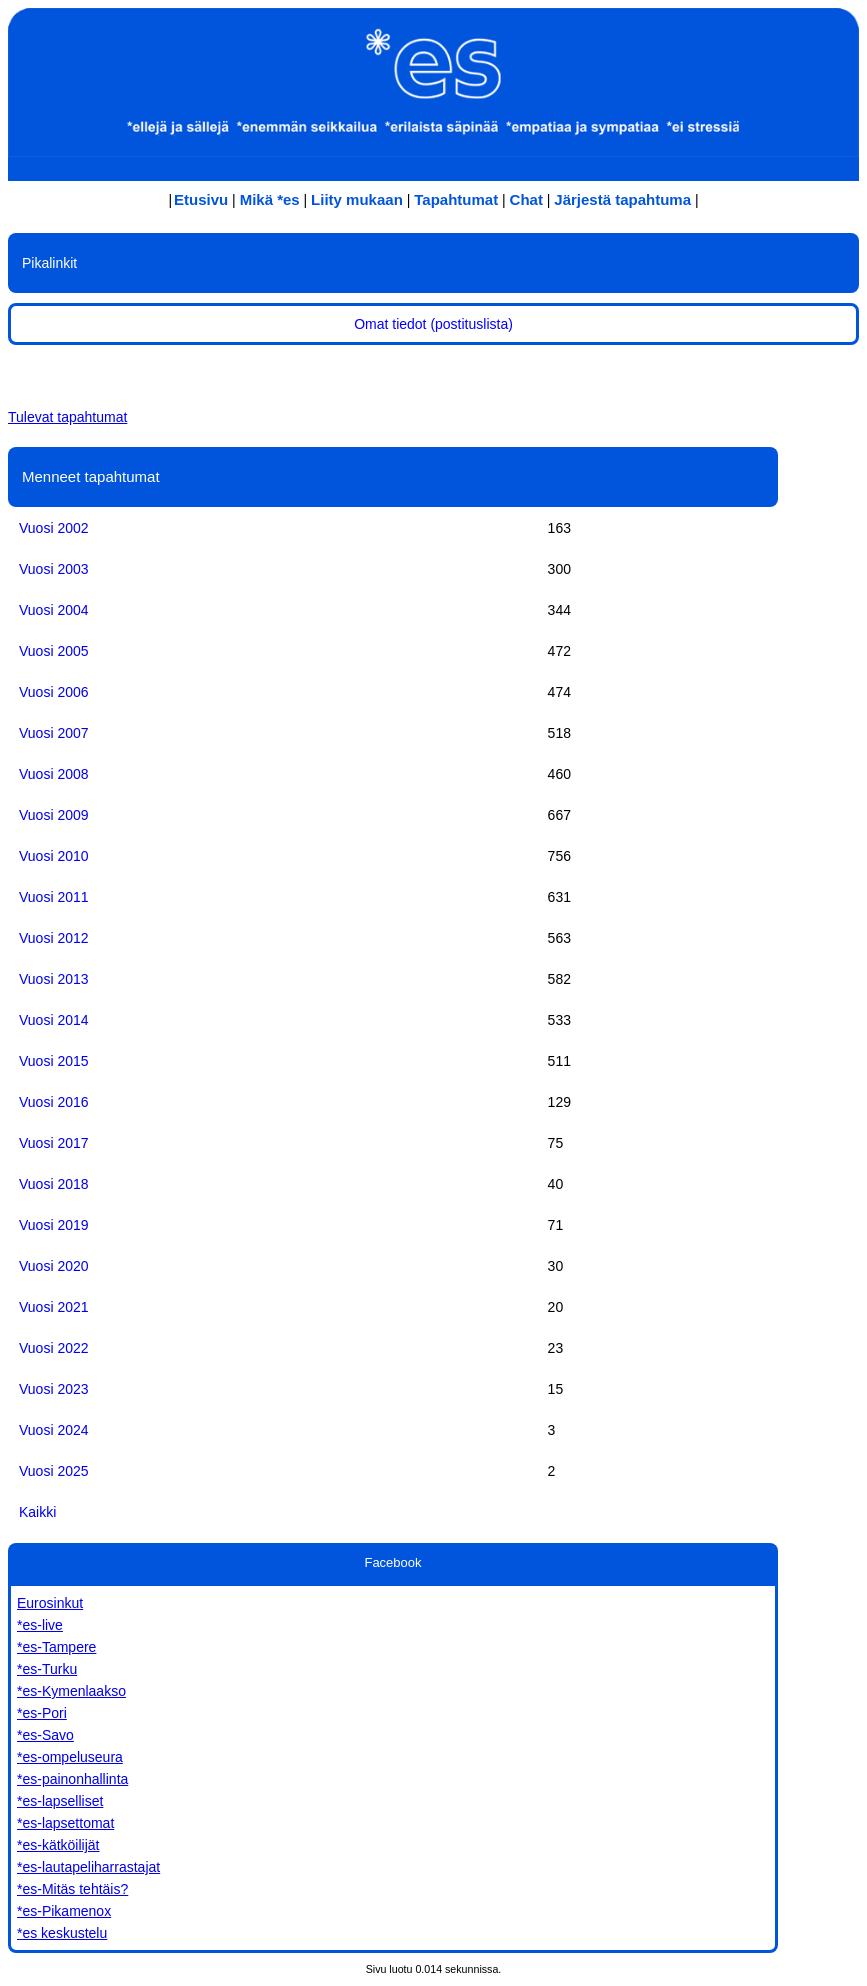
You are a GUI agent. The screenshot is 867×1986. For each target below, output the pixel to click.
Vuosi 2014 (54, 1020)
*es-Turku (47, 1669)
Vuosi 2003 (54, 569)
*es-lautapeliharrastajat (88, 1867)
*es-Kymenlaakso (71, 1691)
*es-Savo (45, 1735)
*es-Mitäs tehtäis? (72, 1889)
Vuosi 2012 (54, 938)
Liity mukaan (357, 199)
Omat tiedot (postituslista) (433, 324)
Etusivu (201, 199)
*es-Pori (42, 1713)
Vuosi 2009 (54, 815)
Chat (526, 199)
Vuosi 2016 (54, 1102)
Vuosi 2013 (54, 979)
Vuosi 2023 (54, 1389)
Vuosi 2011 (54, 897)
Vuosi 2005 (54, 651)
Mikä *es (270, 199)
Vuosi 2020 (54, 1266)
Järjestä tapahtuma (622, 199)
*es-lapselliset (60, 1801)
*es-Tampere (56, 1647)
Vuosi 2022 (54, 1348)
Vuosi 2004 (54, 610)
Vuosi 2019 (54, 1225)
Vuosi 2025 (54, 1471)
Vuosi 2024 (54, 1430)
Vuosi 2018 (54, 1184)
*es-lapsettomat (65, 1823)
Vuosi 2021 (54, 1307)
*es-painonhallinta (72, 1779)
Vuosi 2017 (54, 1143)
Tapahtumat (456, 199)
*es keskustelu (62, 1933)
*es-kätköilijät (58, 1845)
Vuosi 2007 (54, 733)
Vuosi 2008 (54, 774)
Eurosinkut (50, 1603)
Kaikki (37, 1512)
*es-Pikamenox (64, 1911)
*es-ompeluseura (70, 1757)
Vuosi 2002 (54, 528)
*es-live (40, 1625)
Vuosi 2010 (54, 856)
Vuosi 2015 (54, 1061)
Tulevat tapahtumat (67, 417)
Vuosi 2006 (54, 692)
